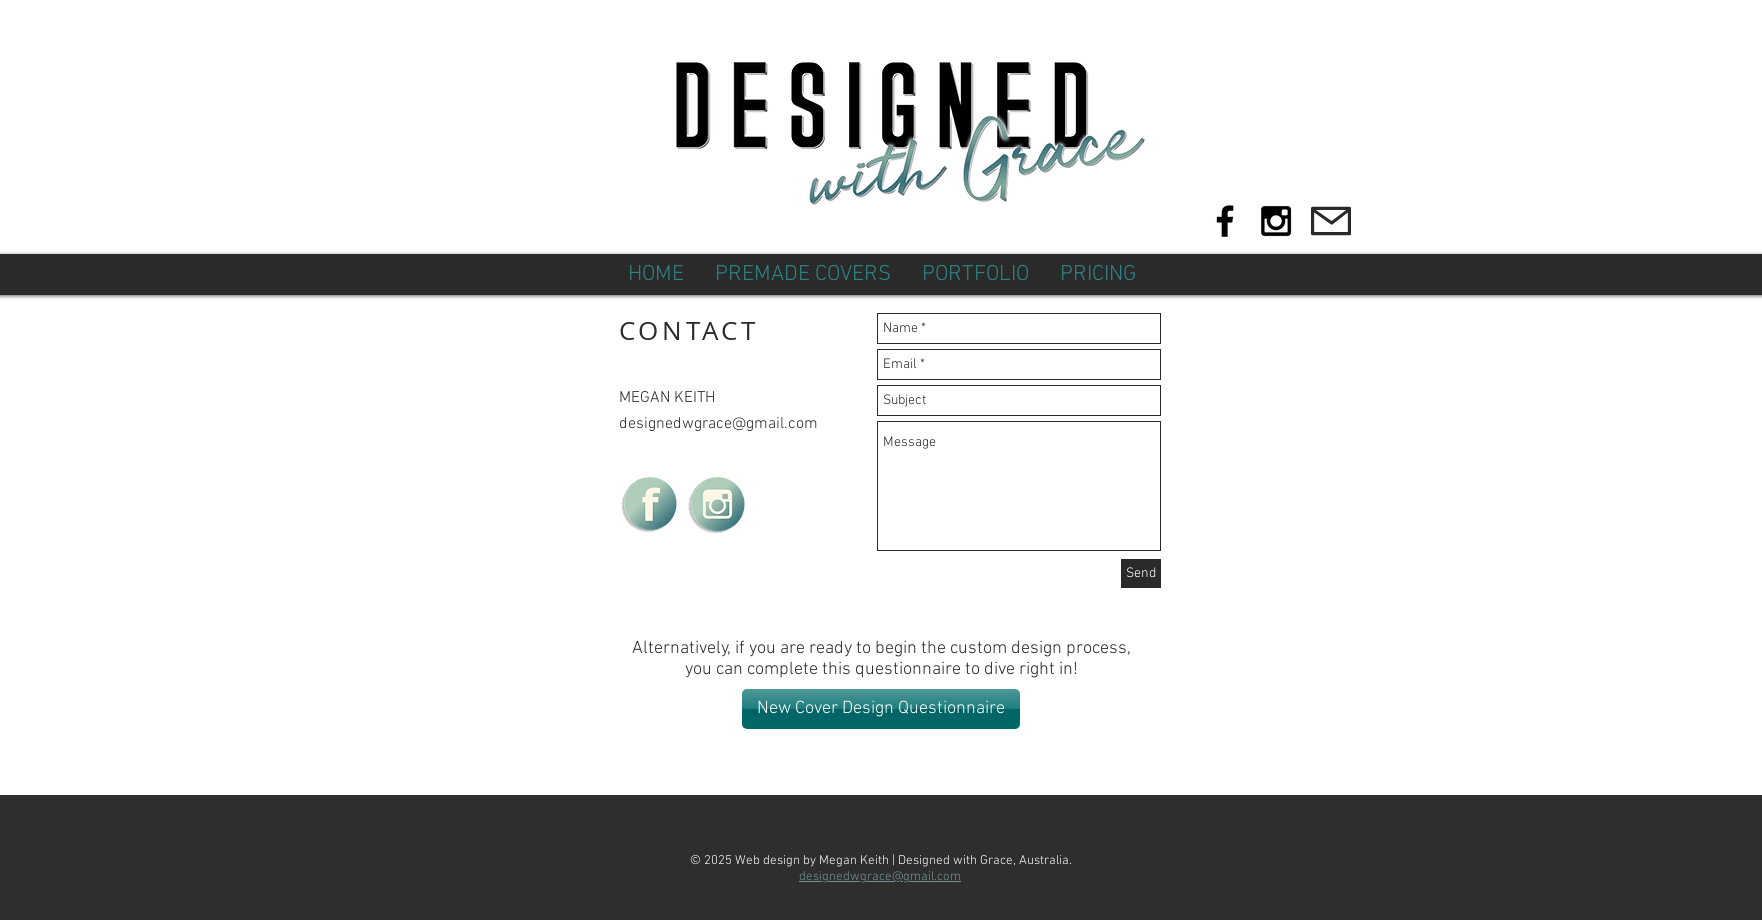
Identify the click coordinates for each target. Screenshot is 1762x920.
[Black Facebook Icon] (1225, 221)
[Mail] (1330, 221)
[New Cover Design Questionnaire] (881, 709)
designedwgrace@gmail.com (718, 424)
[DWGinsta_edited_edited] (716, 504)
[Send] (1141, 573)
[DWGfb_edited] (648, 504)
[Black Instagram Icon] (1276, 221)
